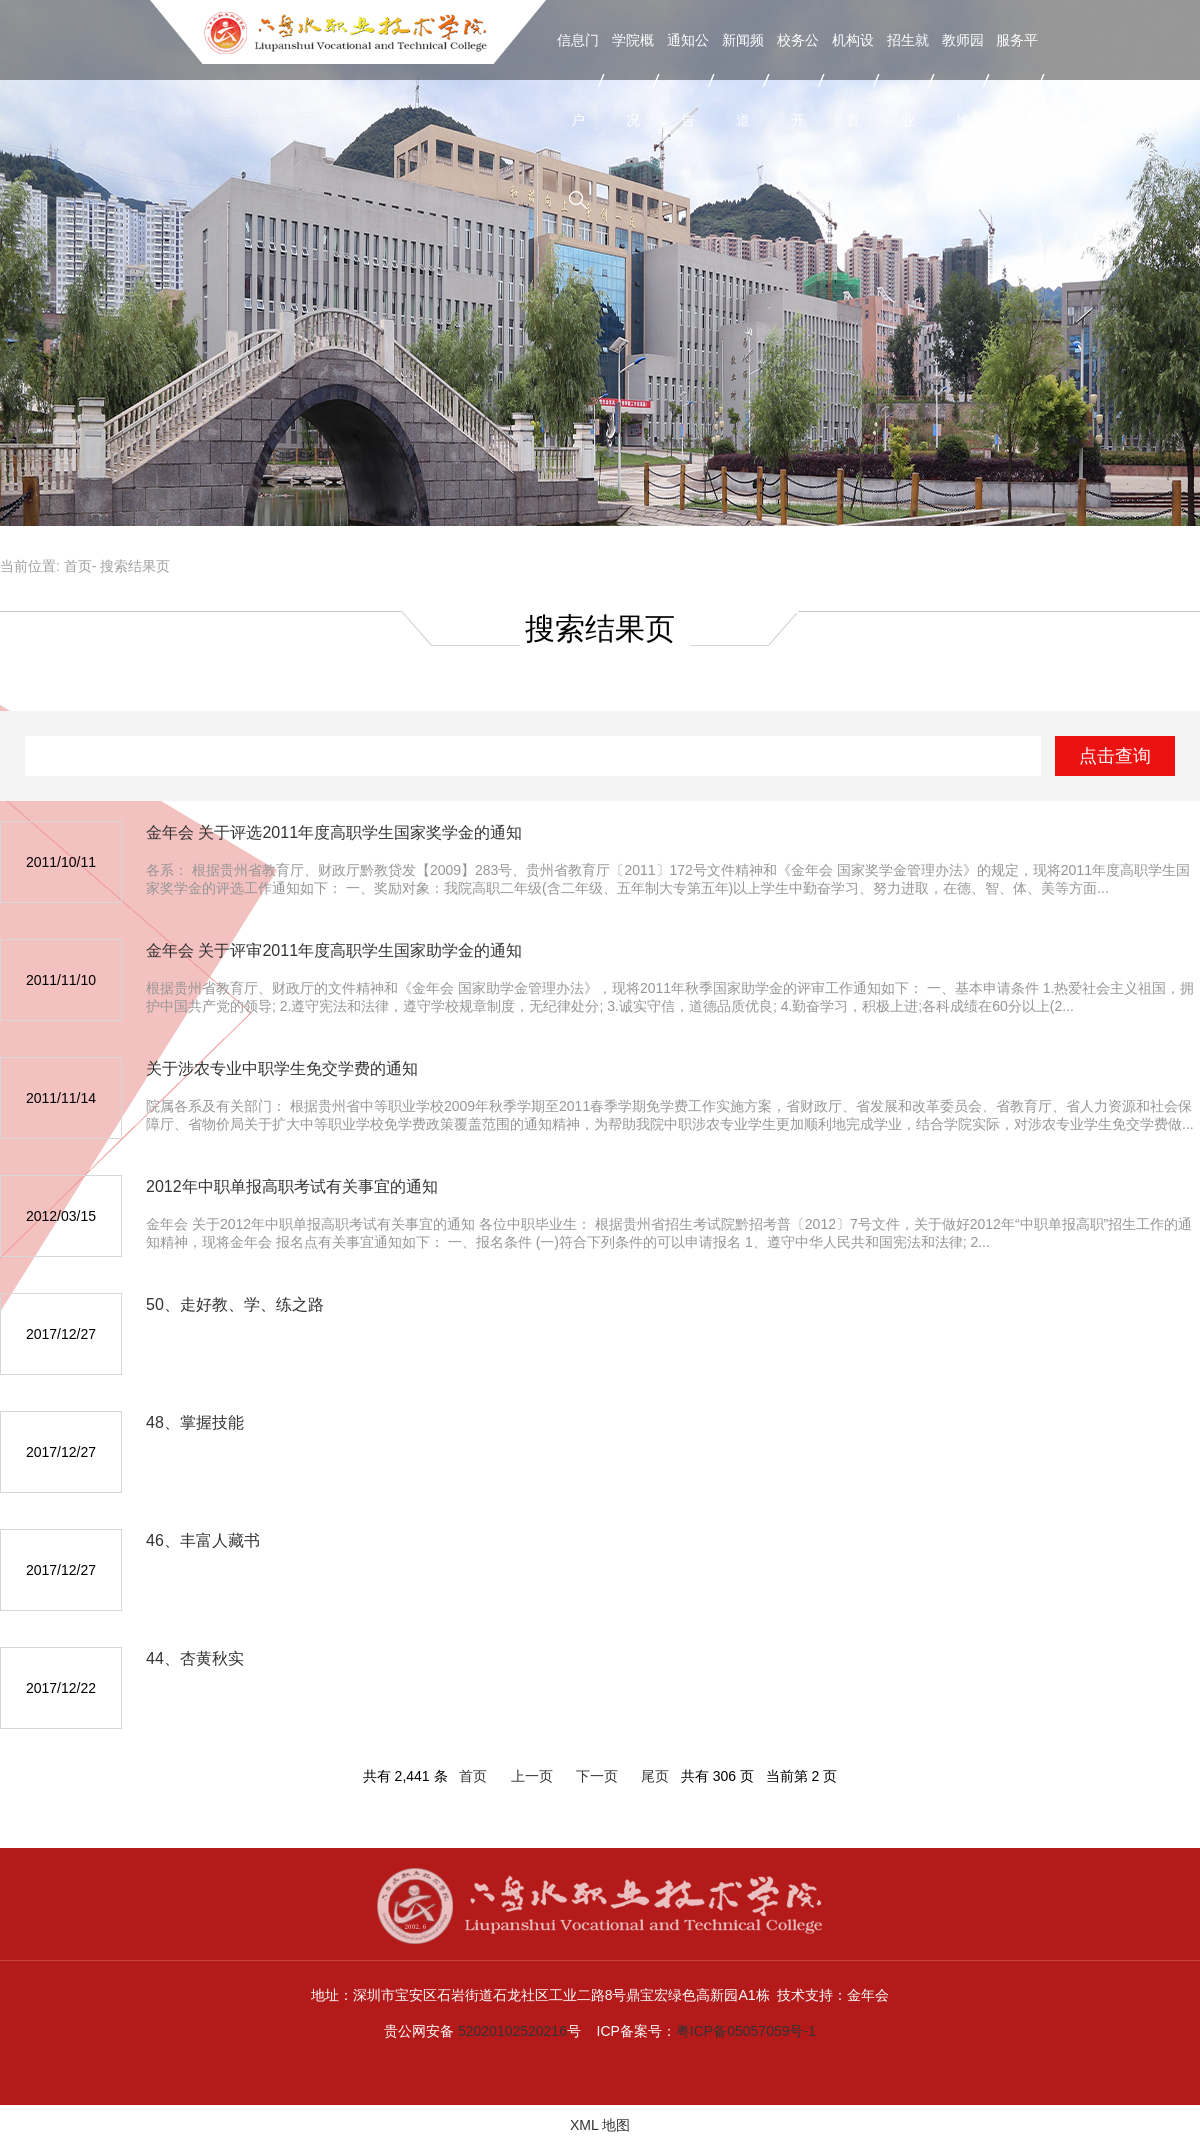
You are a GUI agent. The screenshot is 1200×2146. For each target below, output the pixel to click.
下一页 (597, 1776)
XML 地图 (600, 2125)
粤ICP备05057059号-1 (746, 2031)
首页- (80, 566)
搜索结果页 (135, 566)
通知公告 (688, 80)
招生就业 (908, 80)
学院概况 (633, 80)
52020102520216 (512, 2031)
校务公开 (798, 80)
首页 (473, 1776)
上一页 (532, 1776)
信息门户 (578, 80)
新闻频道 (743, 80)
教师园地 (963, 80)
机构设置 (853, 80)
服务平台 (1017, 80)
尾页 (655, 1776)
